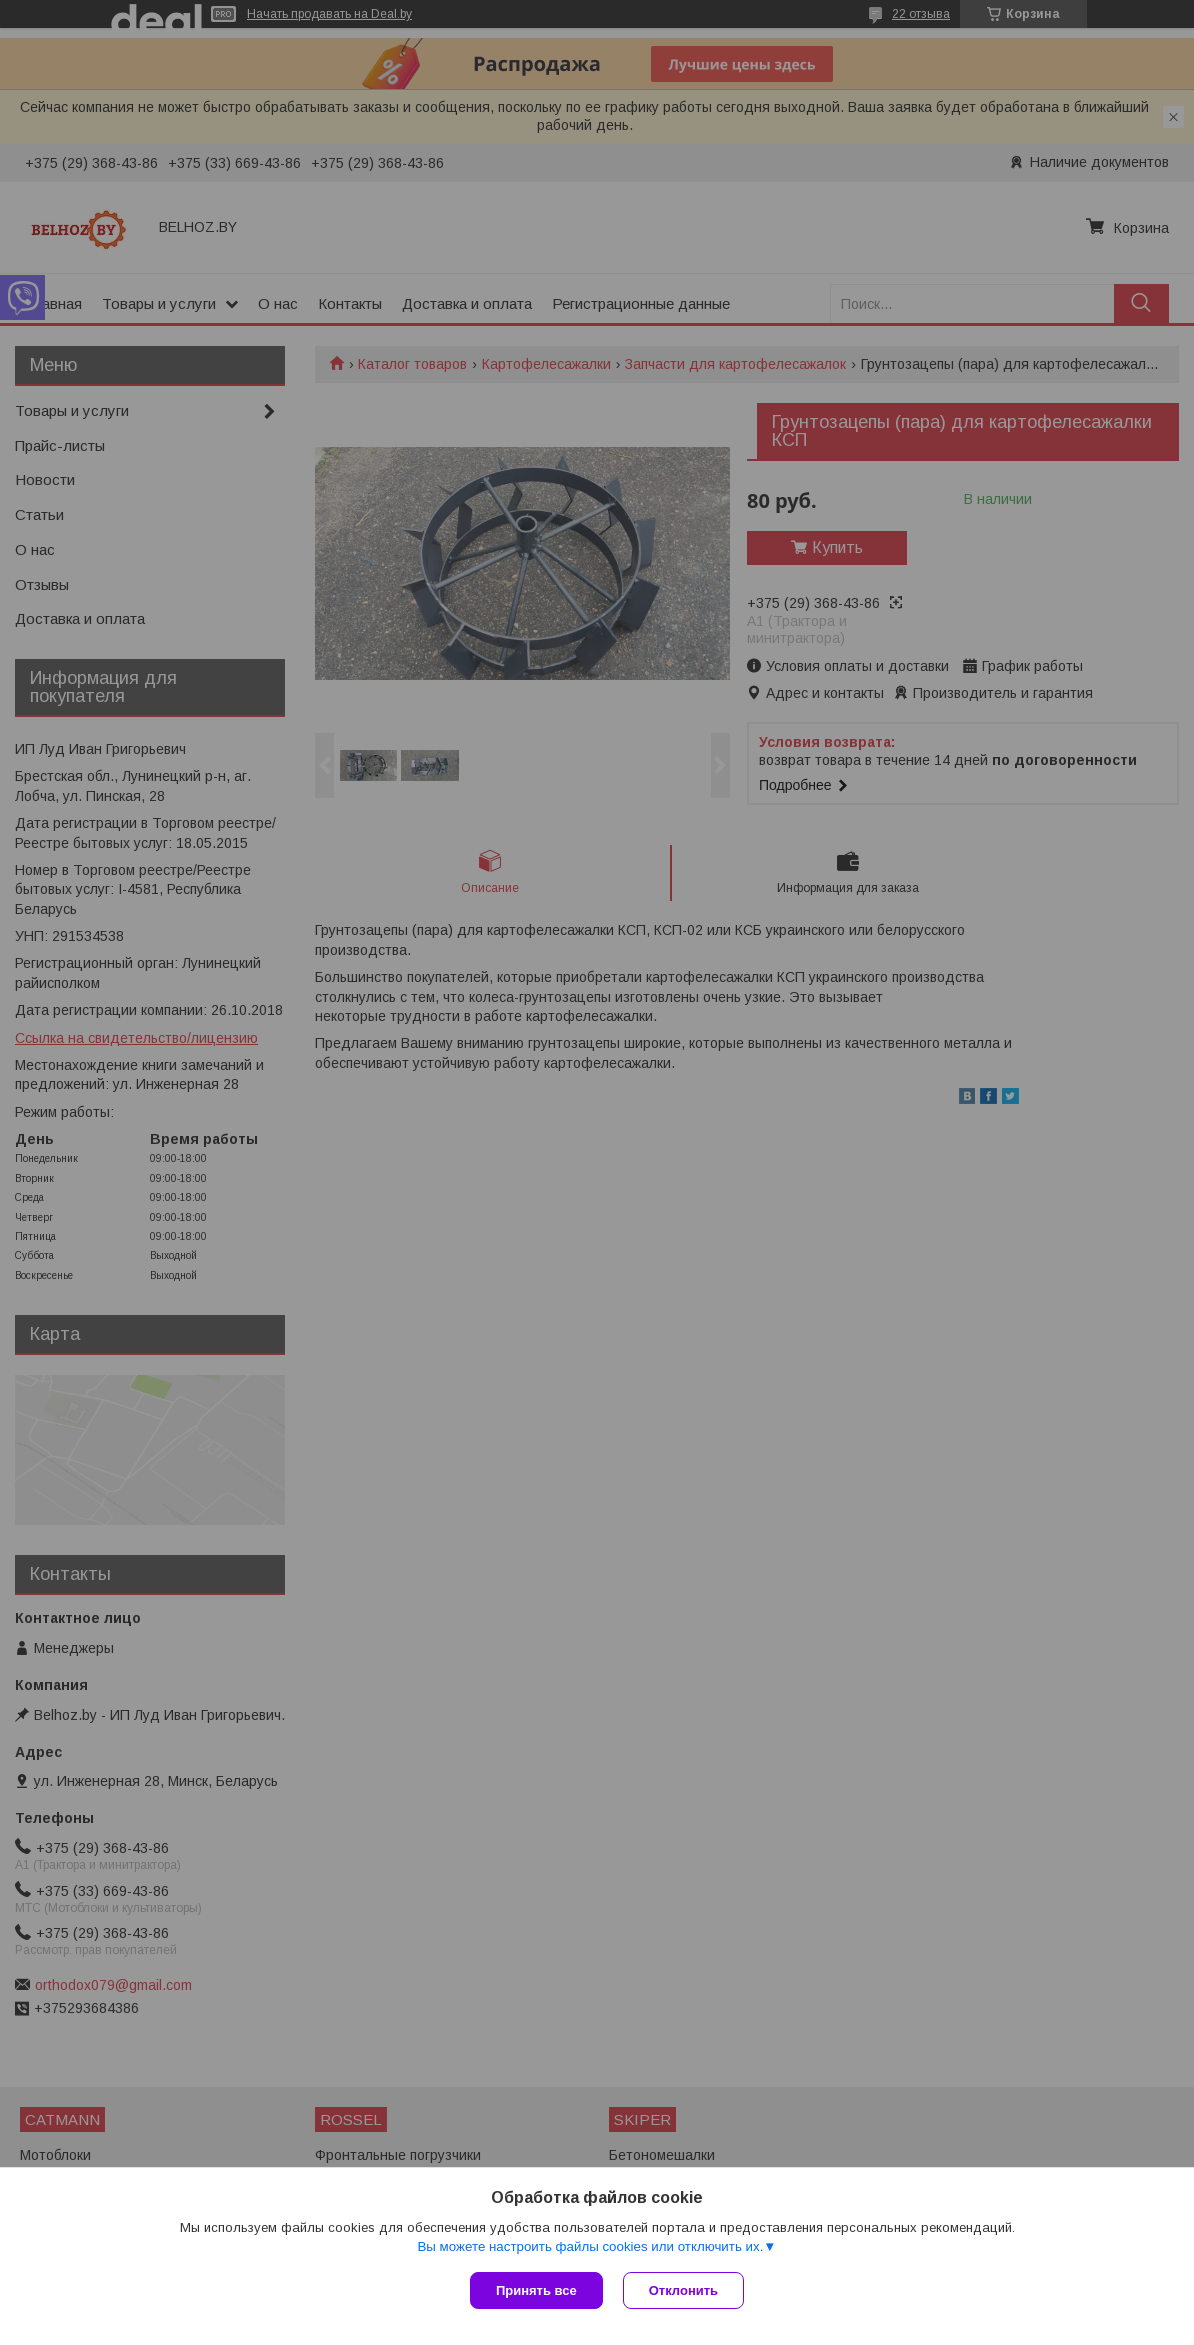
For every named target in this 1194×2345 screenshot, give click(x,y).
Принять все (536, 2290)
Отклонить (683, 2290)
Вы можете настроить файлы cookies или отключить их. (590, 2246)
